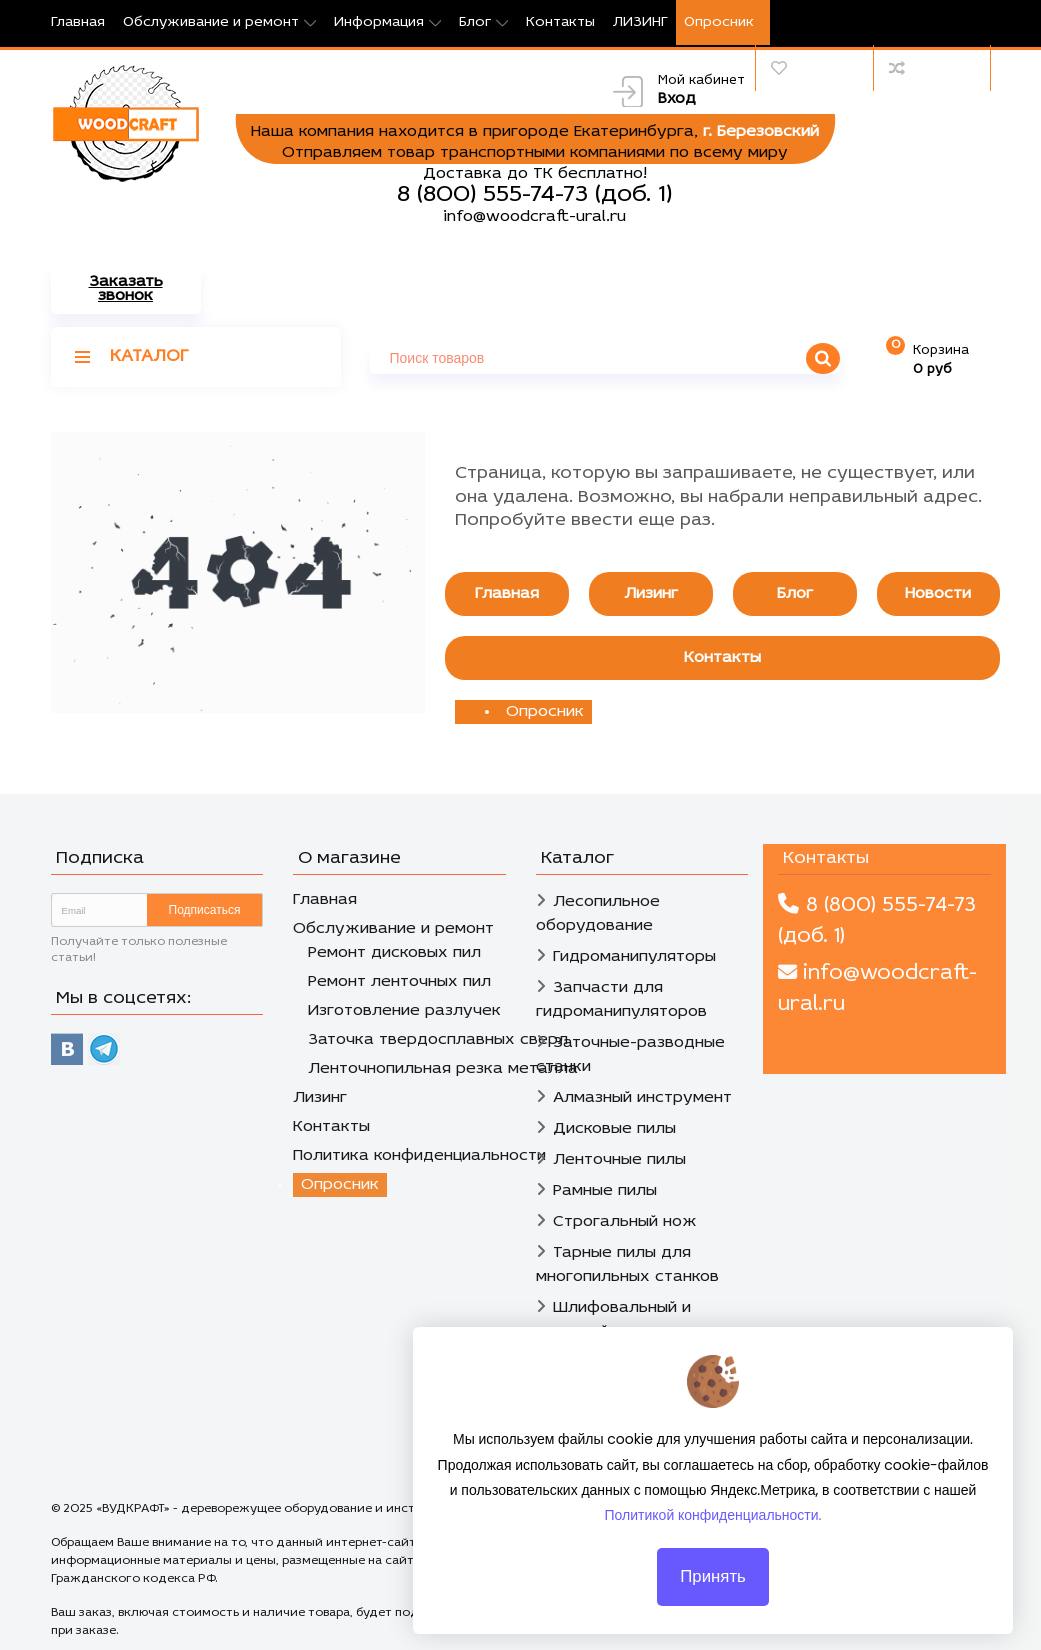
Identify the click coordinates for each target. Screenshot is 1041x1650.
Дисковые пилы (614, 1129)
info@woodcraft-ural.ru (534, 217)
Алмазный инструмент (642, 1098)
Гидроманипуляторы (634, 957)
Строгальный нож (625, 1222)
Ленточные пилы (619, 1160)
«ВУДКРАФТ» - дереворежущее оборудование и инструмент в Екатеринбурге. (332, 1509)
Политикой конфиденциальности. (713, 1521)
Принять (713, 1582)
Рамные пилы (605, 1191)
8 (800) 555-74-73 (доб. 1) (534, 195)
